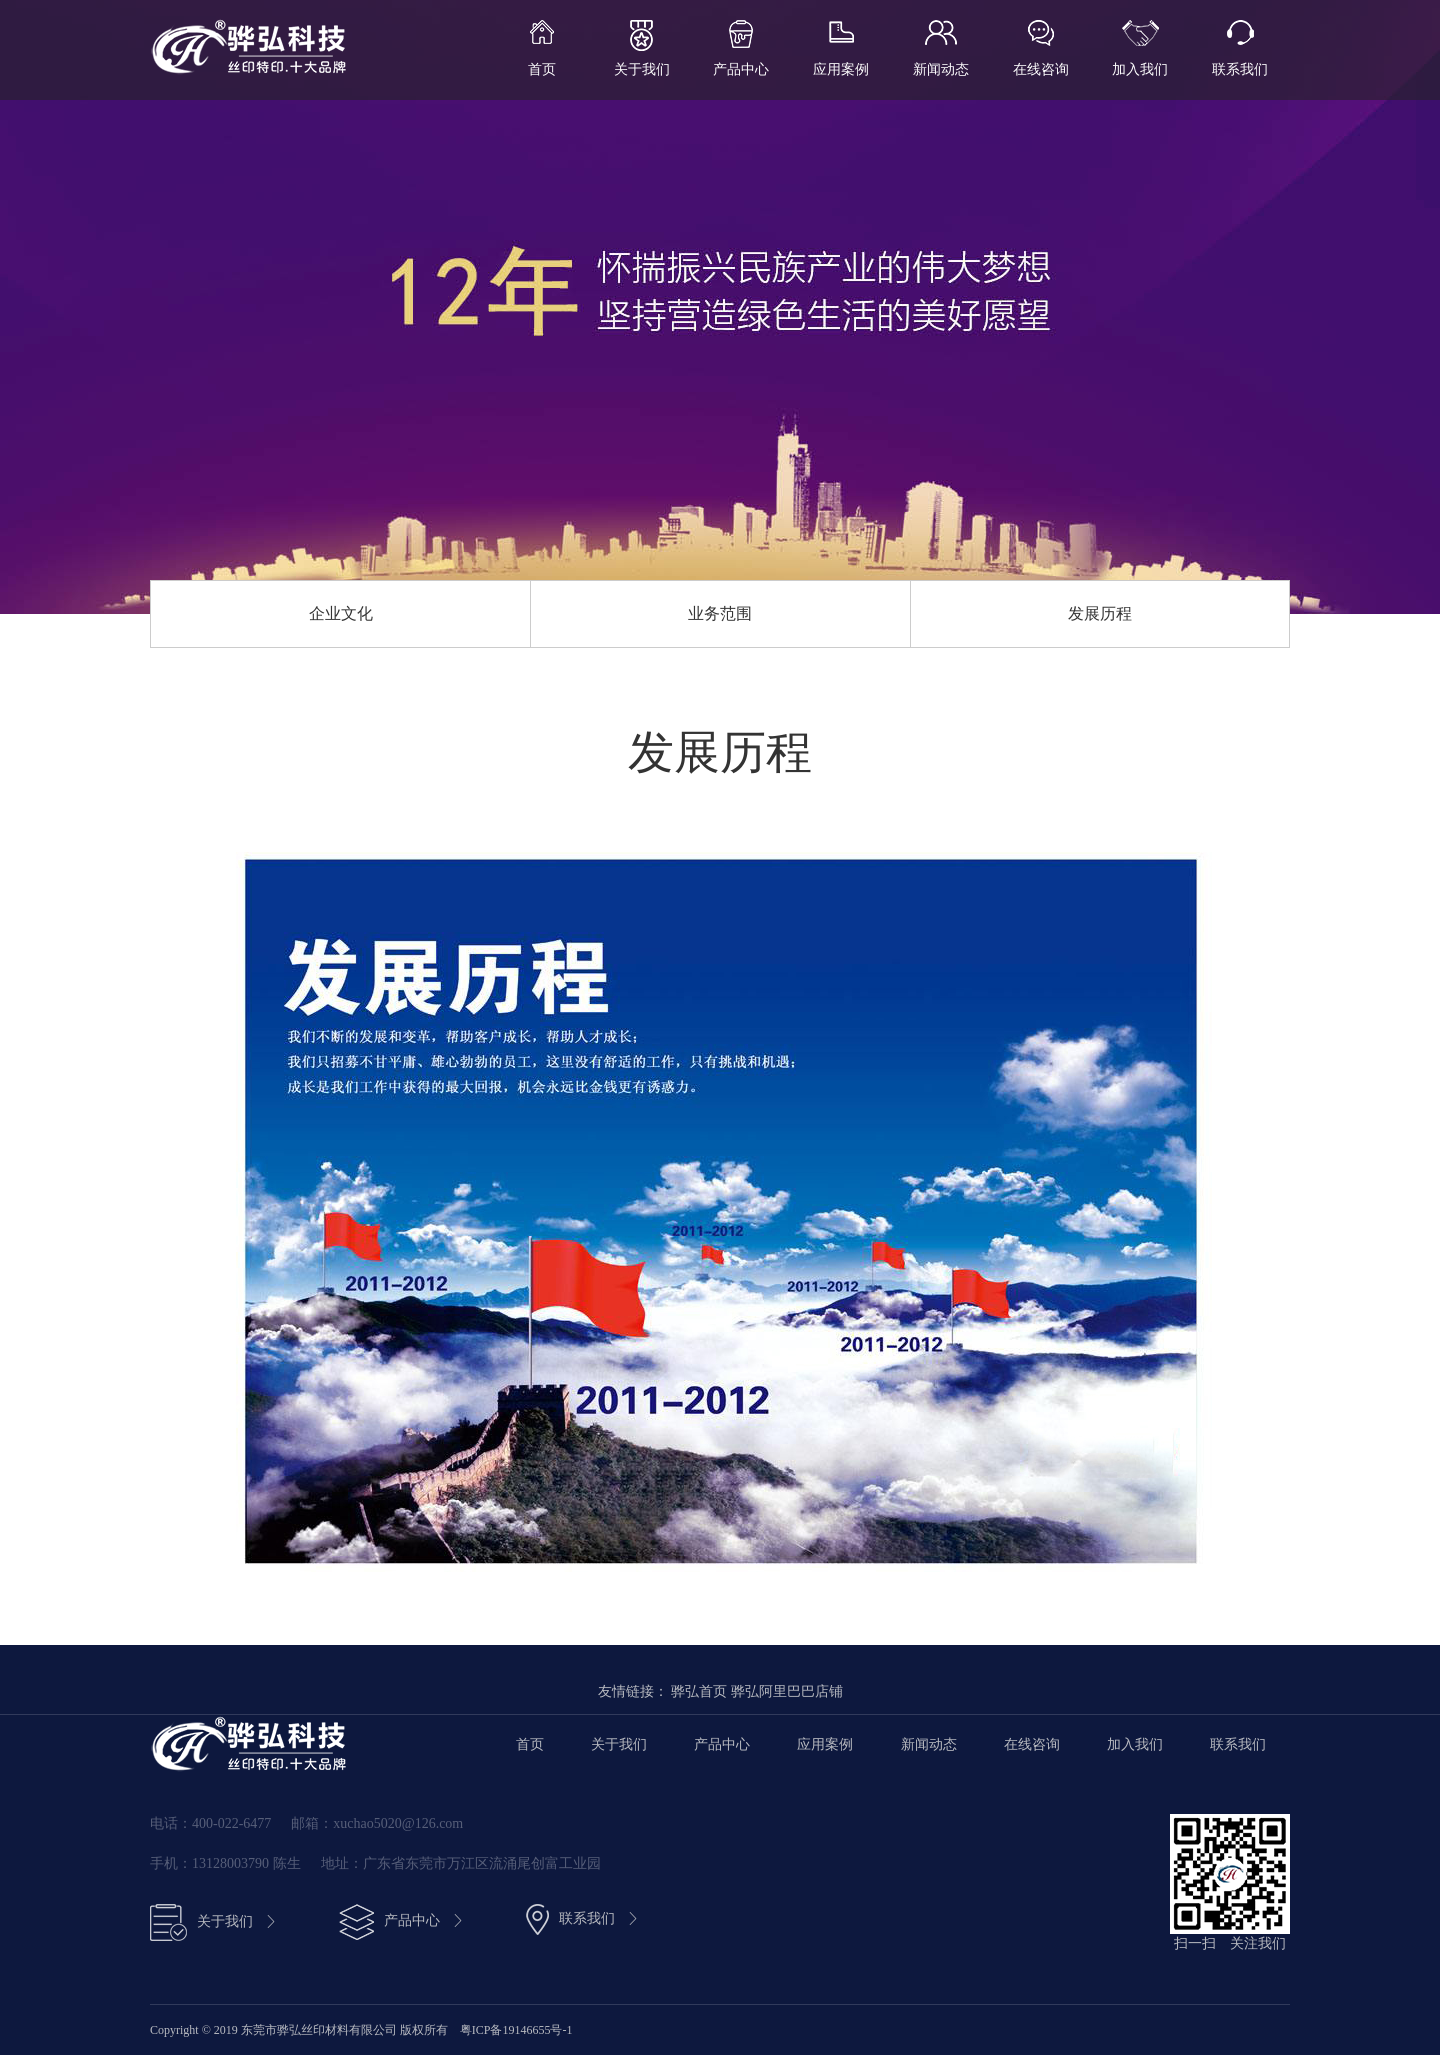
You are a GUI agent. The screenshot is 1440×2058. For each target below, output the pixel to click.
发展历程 (1100, 614)
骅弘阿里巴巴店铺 (787, 1694)
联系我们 (1240, 69)
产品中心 (741, 69)
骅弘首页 (699, 1694)
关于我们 (642, 69)
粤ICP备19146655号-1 (516, 2033)
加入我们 (1140, 69)
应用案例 (841, 69)
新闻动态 (941, 69)
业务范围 (720, 614)
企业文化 (341, 614)
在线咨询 (1041, 69)
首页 (542, 69)
